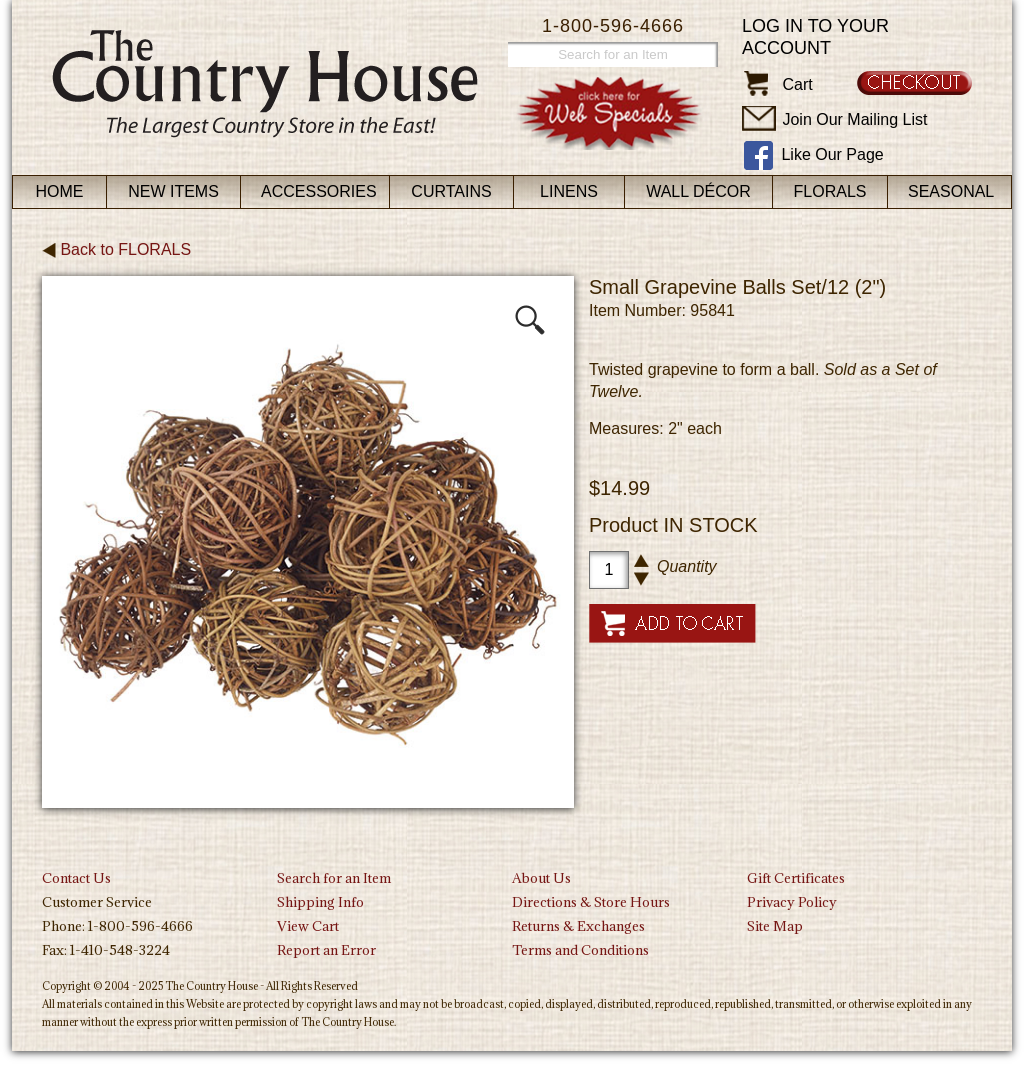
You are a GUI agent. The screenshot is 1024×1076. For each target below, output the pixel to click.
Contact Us (76, 878)
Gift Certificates (796, 878)
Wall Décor (698, 191)
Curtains (451, 191)
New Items (173, 191)
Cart (797, 84)
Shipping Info (320, 902)
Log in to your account (815, 37)
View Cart (308, 926)
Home (60, 191)
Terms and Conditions (580, 950)
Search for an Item (334, 878)
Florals (830, 191)
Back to (116, 249)
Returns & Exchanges (578, 926)
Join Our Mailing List (854, 119)
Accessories (319, 191)
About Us (541, 878)
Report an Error (326, 950)
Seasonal (951, 191)
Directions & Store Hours (591, 902)
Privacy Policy (792, 902)
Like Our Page (832, 154)
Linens (569, 191)
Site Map (775, 926)
